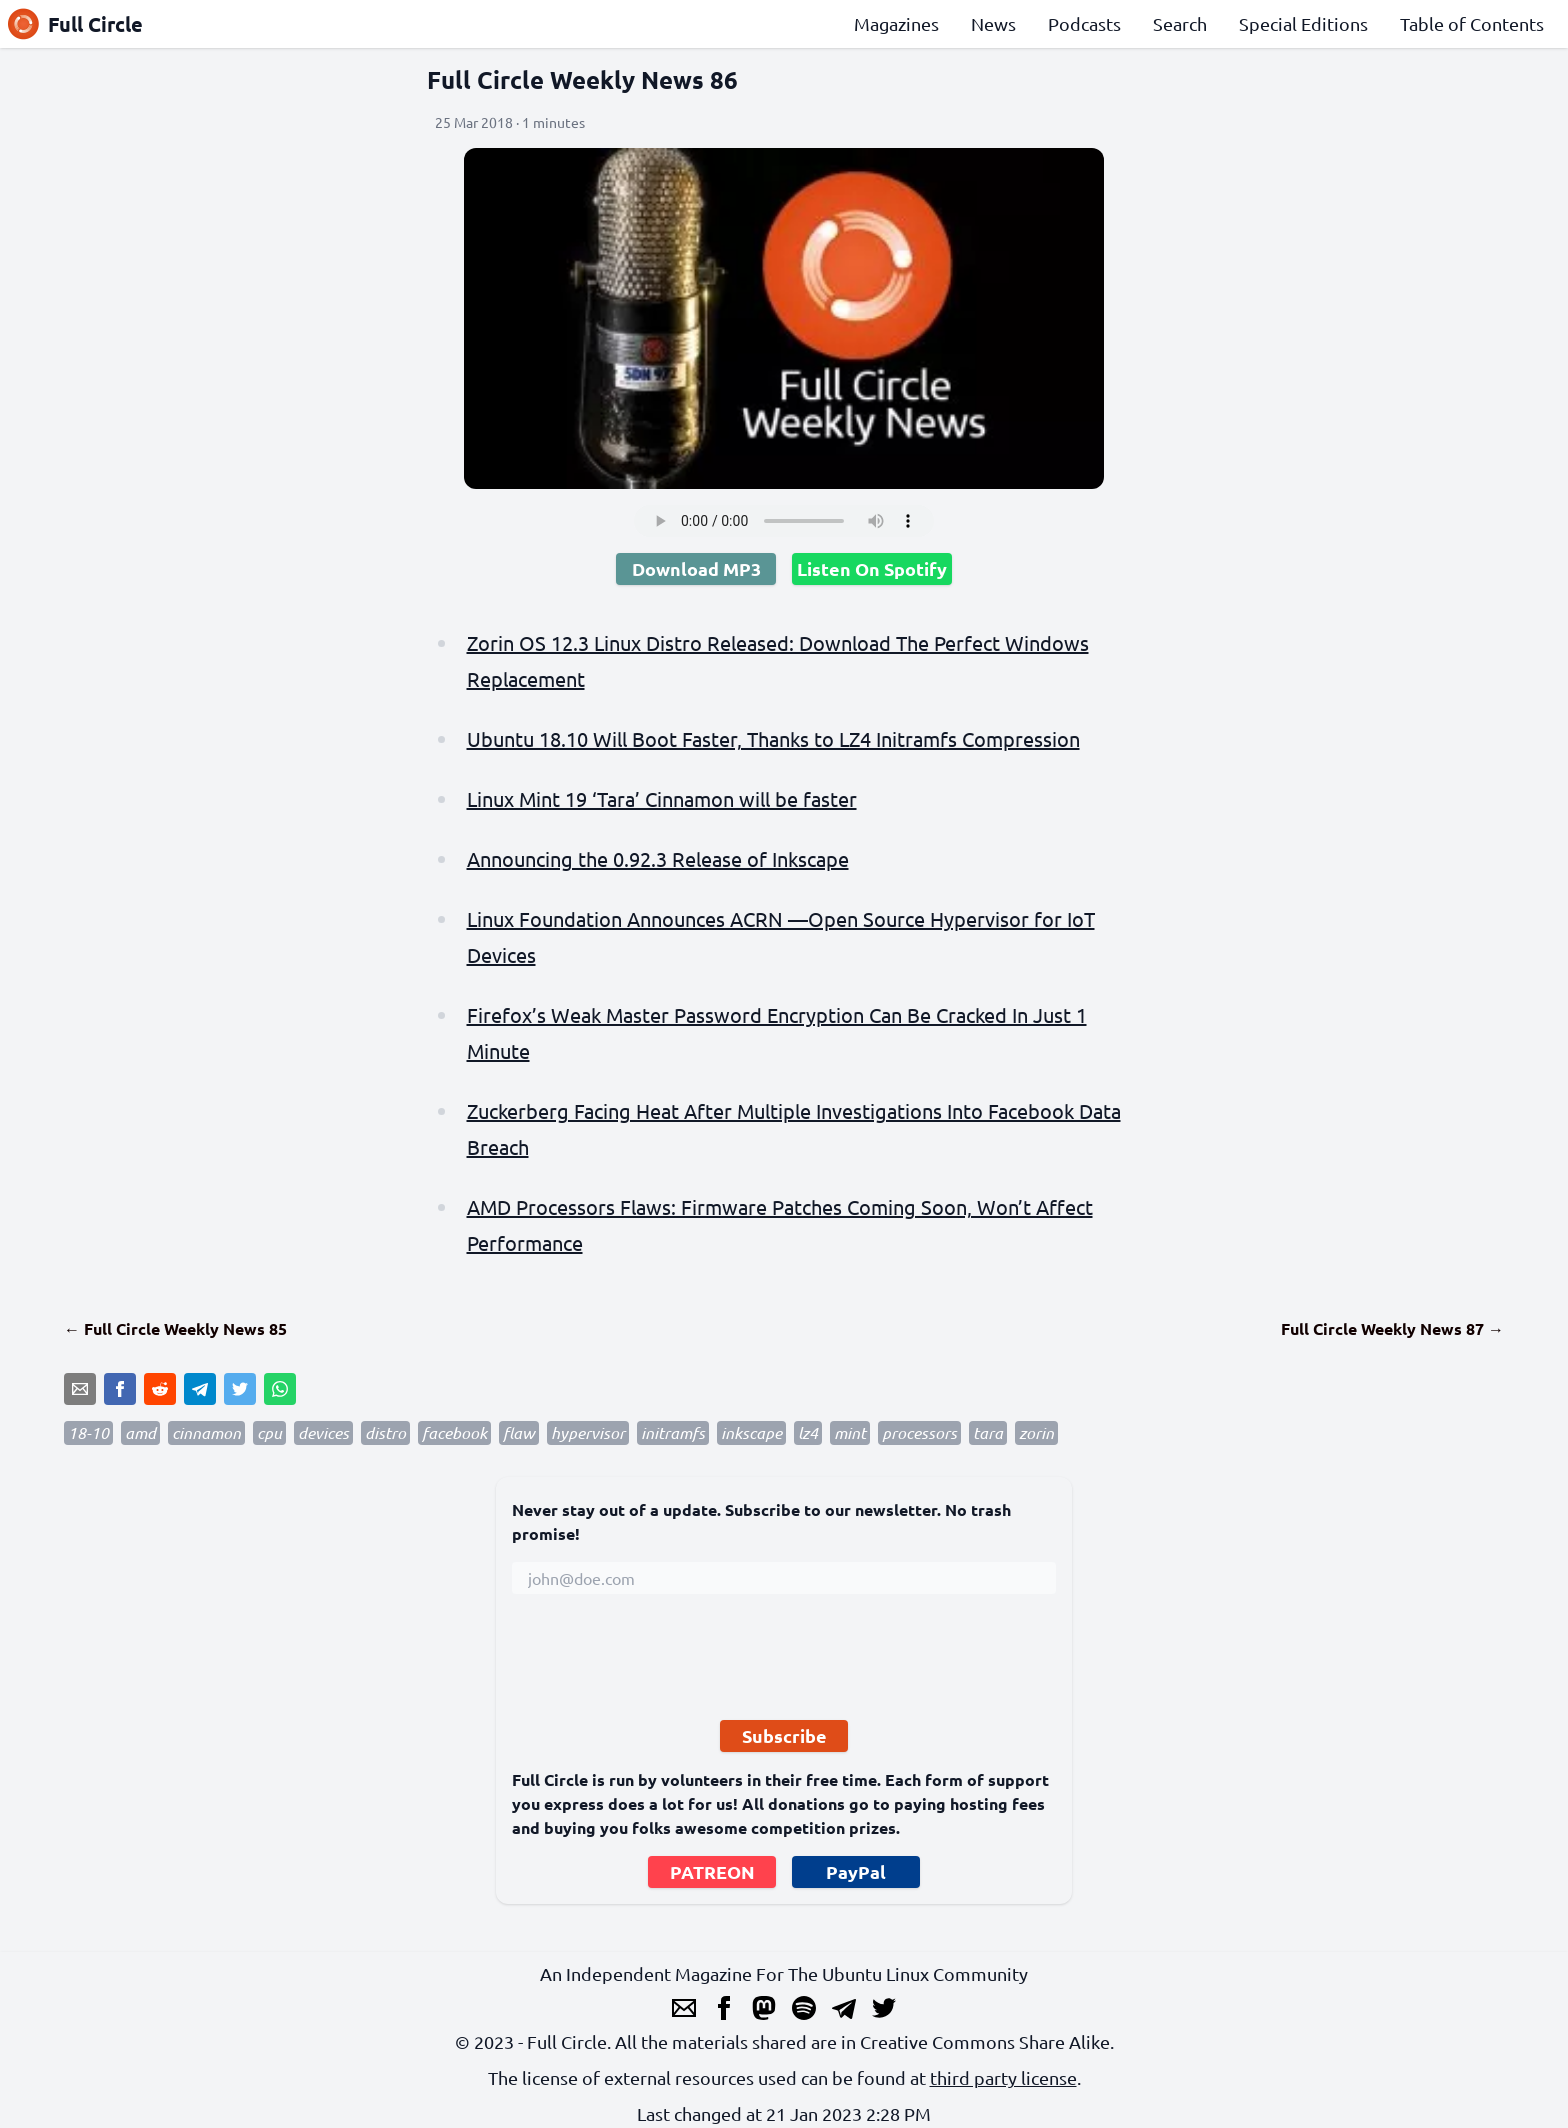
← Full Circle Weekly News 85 (175, 1328)
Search (1180, 23)
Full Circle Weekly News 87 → (1392, 1328)
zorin (1036, 1432)
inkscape (751, 1432)
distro (385, 1432)
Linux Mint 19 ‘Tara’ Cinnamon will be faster (662, 798)
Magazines (896, 23)
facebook (454, 1432)
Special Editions (1303, 23)
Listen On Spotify (872, 568)
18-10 (88, 1432)
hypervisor (588, 1432)
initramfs (673, 1432)
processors (919, 1432)
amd (140, 1432)
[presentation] (664, 1665)
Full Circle (75, 24)
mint (850, 1432)
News (993, 23)
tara (988, 1432)
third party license (1003, 2077)
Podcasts (1084, 23)
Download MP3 (696, 568)
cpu (269, 1432)
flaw (519, 1432)
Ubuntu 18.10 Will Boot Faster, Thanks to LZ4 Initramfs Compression (773, 738)
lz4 (808, 1432)
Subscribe (784, 1735)
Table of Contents (1472, 23)
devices (323, 1432)
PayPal (856, 1871)
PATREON (712, 1871)
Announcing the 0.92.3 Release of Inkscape (658, 858)
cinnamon (206, 1432)
